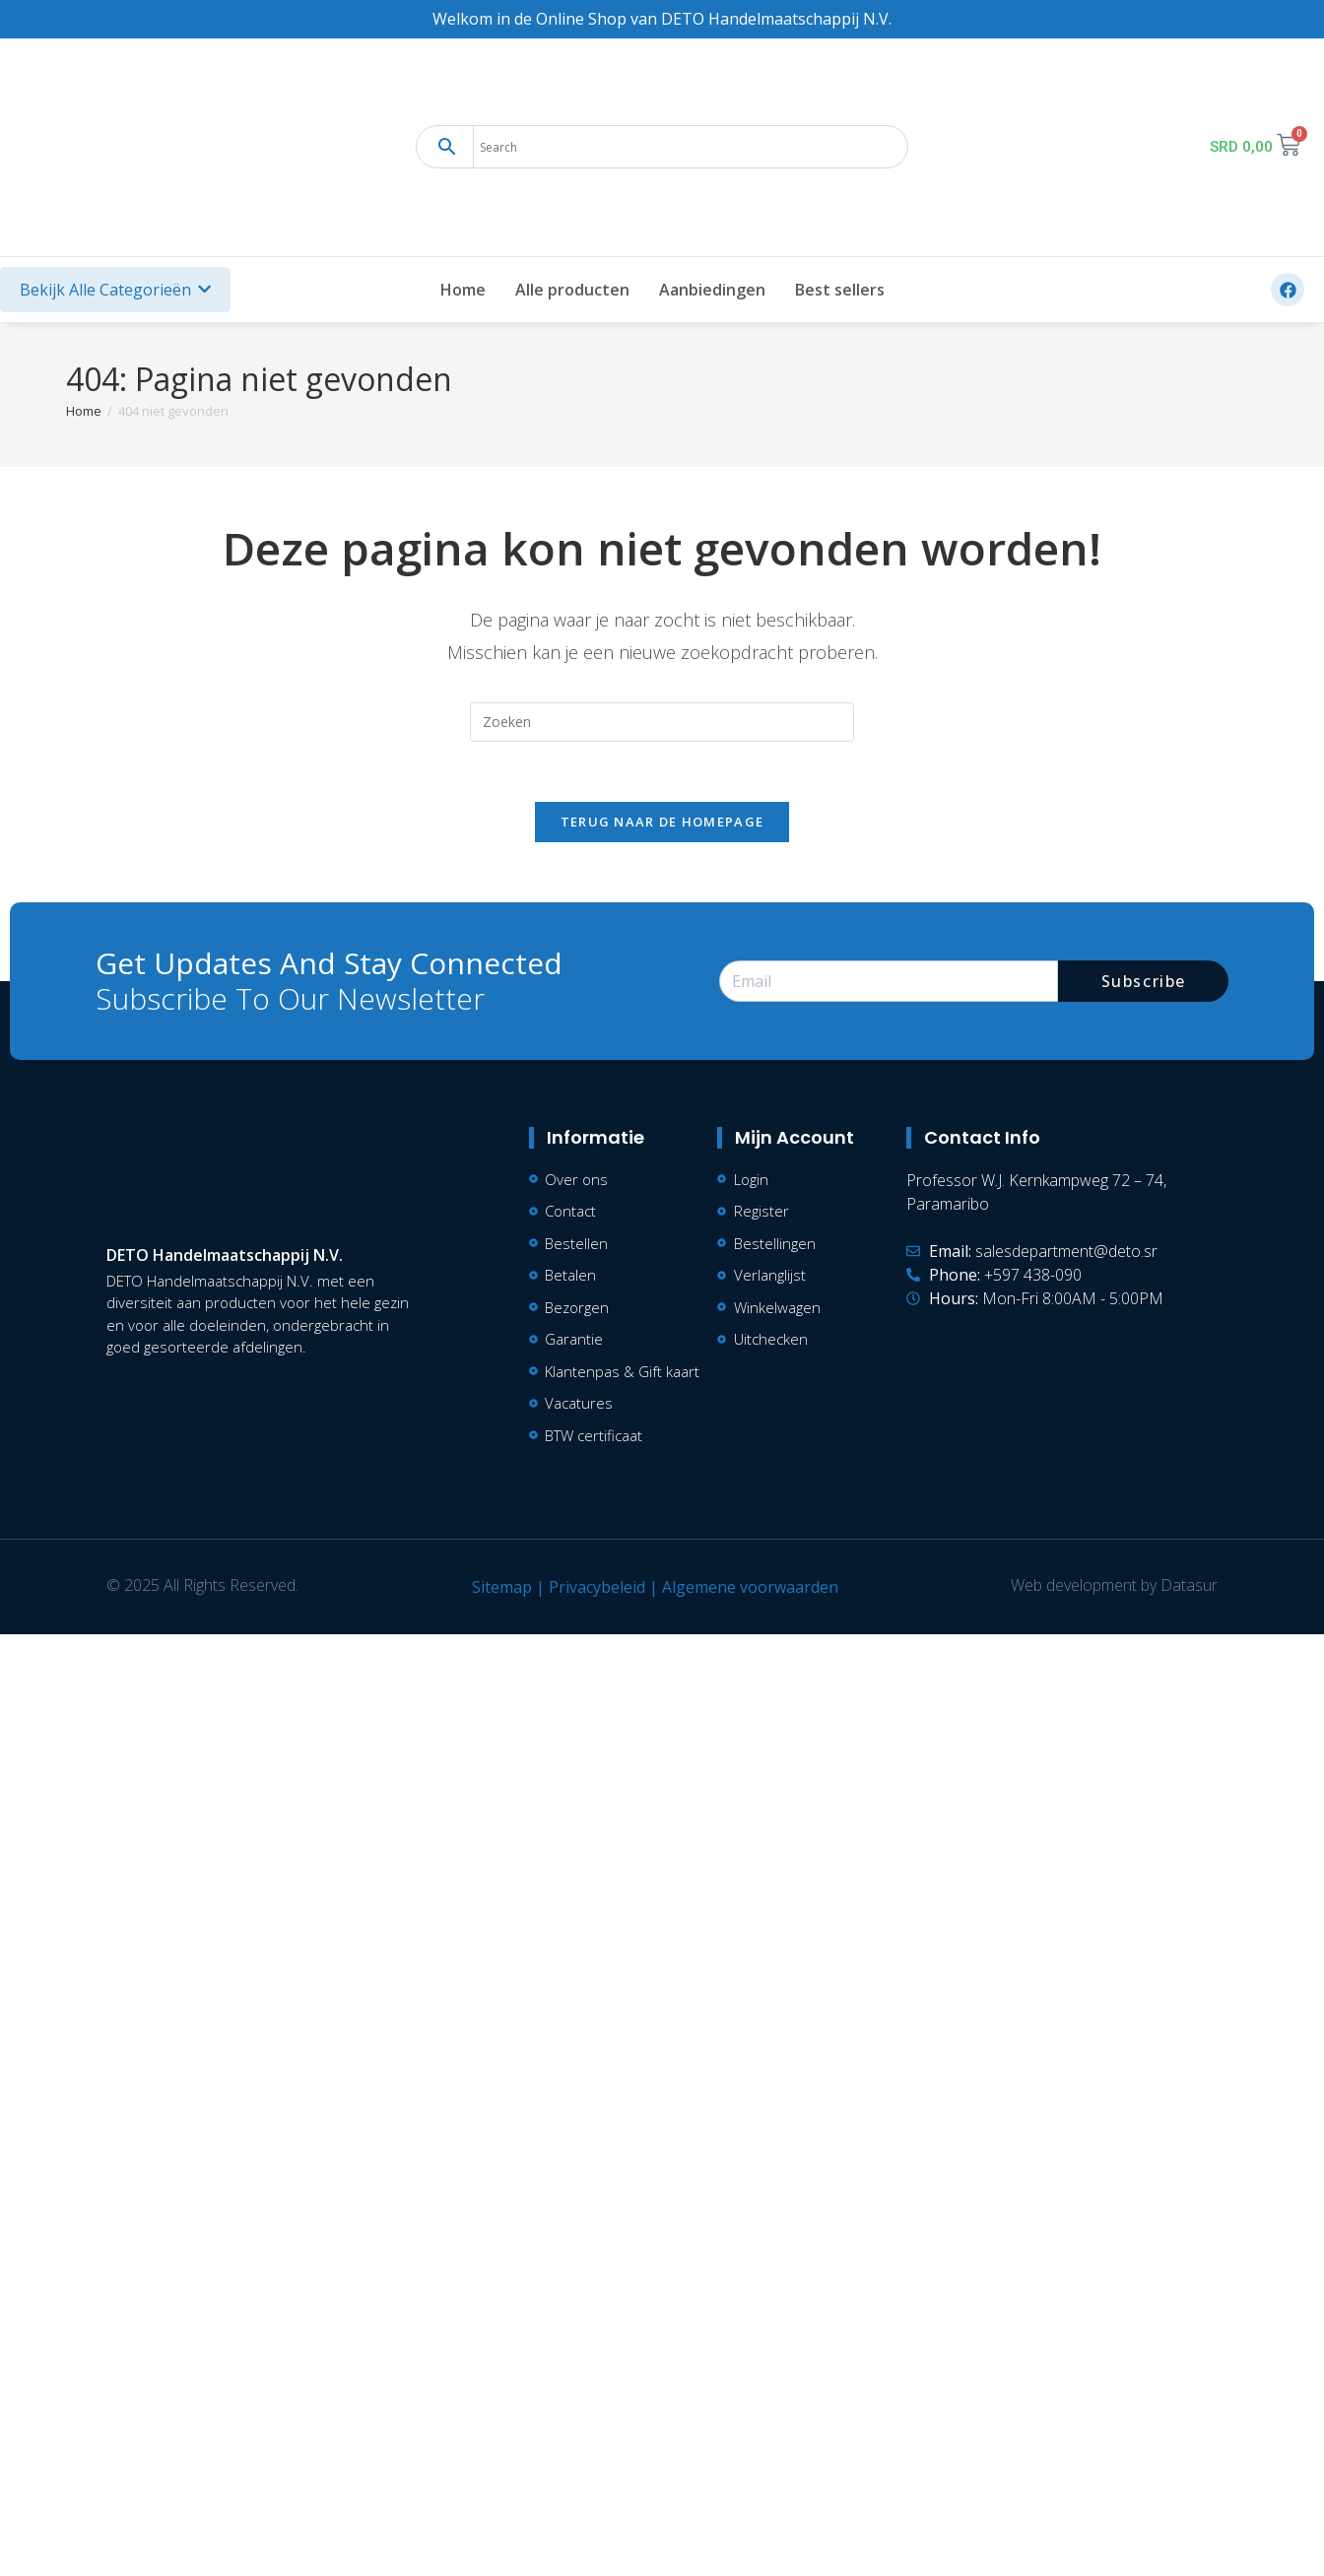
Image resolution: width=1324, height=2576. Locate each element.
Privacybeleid (597, 1587)
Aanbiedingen (712, 289)
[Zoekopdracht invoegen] (662, 722)
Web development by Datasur (1114, 1585)
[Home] (83, 411)
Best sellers (840, 289)
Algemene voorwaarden (750, 1587)
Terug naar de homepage (662, 821)
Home (463, 289)
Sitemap (502, 1587)
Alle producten (572, 289)
